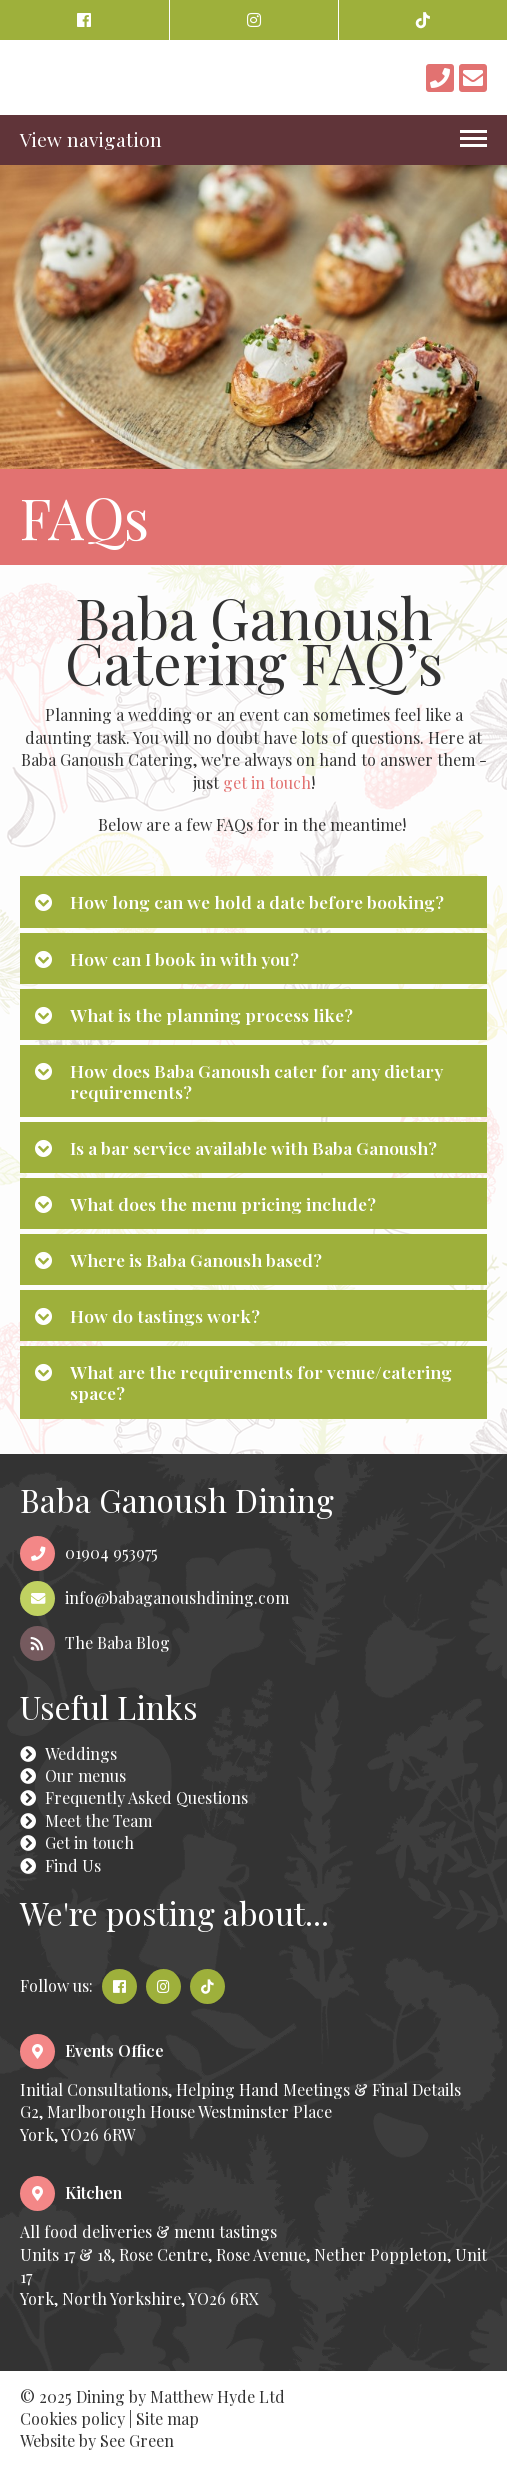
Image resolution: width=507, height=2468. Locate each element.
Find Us (60, 1865)
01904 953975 (89, 1552)
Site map (167, 2418)
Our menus (73, 1775)
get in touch (267, 782)
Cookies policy (72, 2418)
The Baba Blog (95, 1642)
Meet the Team (86, 1820)
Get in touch (77, 1842)
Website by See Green (97, 2440)
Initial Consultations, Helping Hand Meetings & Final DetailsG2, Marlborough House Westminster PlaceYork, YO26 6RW (240, 2092)
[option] (253, 365)
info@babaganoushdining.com (154, 1597)
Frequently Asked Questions (134, 1797)
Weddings (68, 1753)
